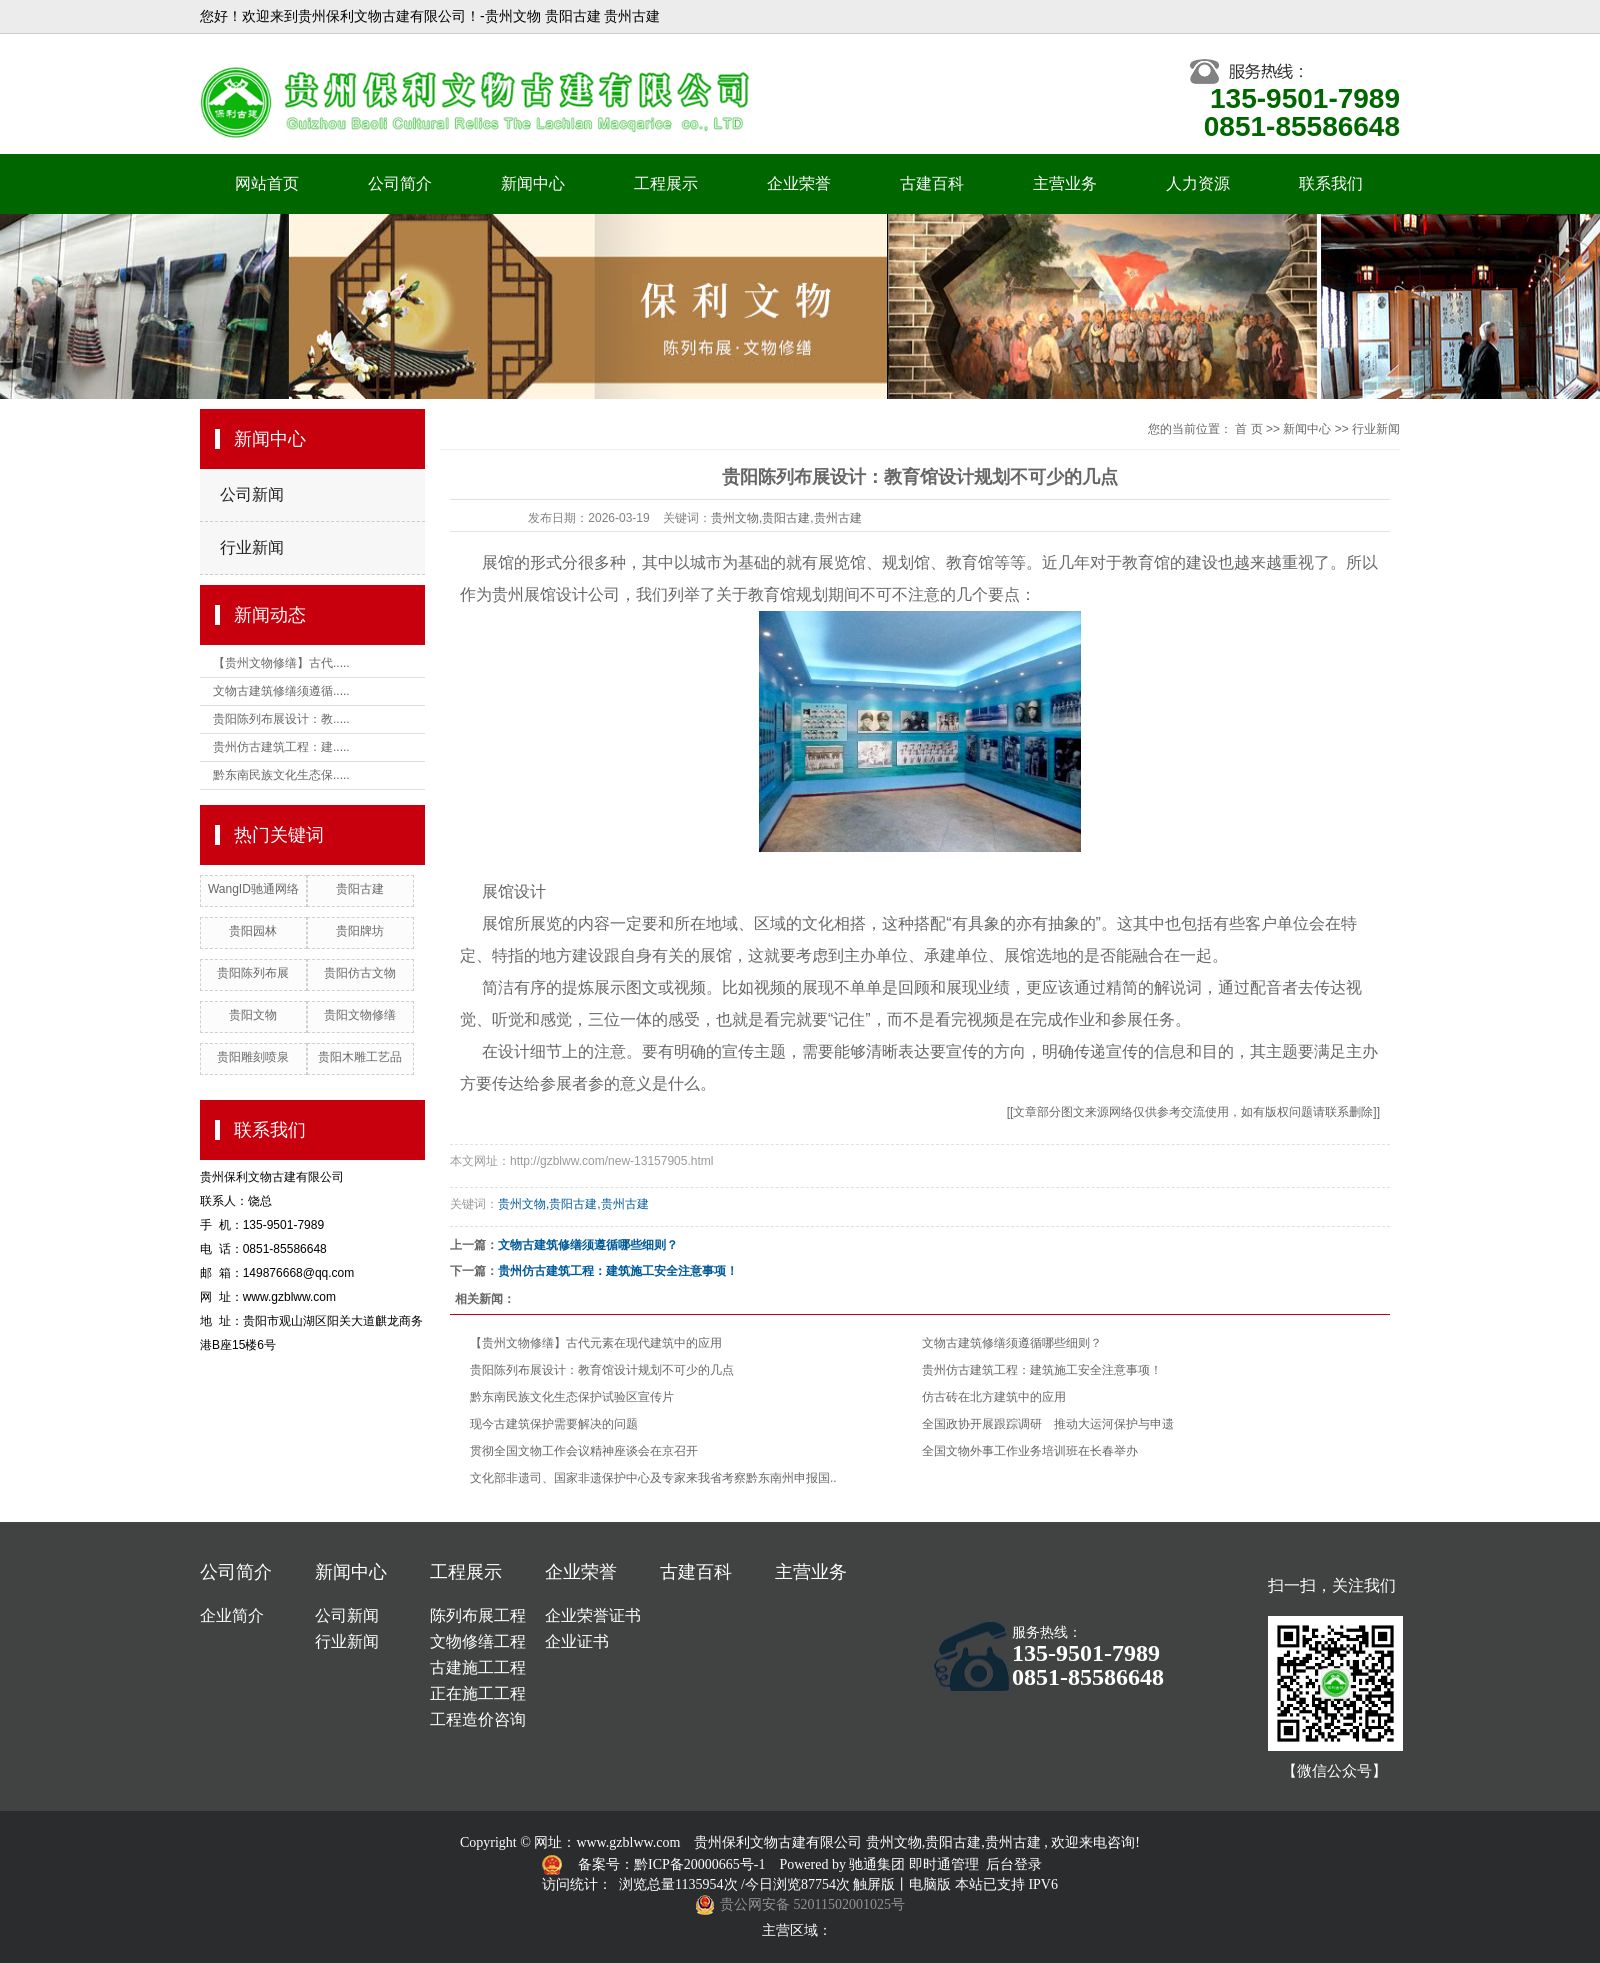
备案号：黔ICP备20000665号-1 (673, 1864)
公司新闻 (252, 494)
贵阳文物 (253, 1015)
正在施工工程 (478, 1693)
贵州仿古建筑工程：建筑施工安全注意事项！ (618, 1271)
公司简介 (400, 183)
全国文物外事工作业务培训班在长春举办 (1030, 1451)
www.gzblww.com (628, 1842)
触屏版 (874, 1884)
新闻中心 (533, 183)
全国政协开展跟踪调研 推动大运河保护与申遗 (1048, 1424)
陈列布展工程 (478, 1615)
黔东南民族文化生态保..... (281, 775)
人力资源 (1198, 183)
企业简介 (232, 1615)
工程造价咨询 (478, 1719)
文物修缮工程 (478, 1641)
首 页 (1248, 429)
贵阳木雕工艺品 (360, 1057)
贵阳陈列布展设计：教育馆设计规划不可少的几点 (602, 1370)
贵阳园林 (253, 931)
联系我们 (1331, 183)
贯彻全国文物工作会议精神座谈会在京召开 (584, 1451)
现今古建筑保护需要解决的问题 (554, 1424)
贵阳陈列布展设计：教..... (281, 719)
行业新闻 (252, 547)
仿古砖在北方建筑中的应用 (994, 1397)
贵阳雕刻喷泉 (253, 1057)
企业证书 (577, 1641)
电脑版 (930, 1884)
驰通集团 (879, 1864)
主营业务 (1065, 183)
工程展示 (666, 183)
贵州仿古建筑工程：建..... (281, 747)
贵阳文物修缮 (360, 1015)
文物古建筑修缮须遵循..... (281, 691)
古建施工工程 (478, 1667)
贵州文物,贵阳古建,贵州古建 (786, 518)
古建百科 (932, 183)
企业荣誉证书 (593, 1615)
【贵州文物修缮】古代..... (281, 663)
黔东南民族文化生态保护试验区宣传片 (572, 1397)
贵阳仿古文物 (360, 973)
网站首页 (267, 183)
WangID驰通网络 (253, 889)
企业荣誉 (799, 183)
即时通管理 (944, 1864)
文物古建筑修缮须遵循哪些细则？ (588, 1245)
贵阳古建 (360, 889)
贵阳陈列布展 (253, 973)
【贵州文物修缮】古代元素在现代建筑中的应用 (596, 1343)
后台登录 (1014, 1864)
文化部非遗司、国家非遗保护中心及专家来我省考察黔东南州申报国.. (653, 1478)
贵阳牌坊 (360, 931)
